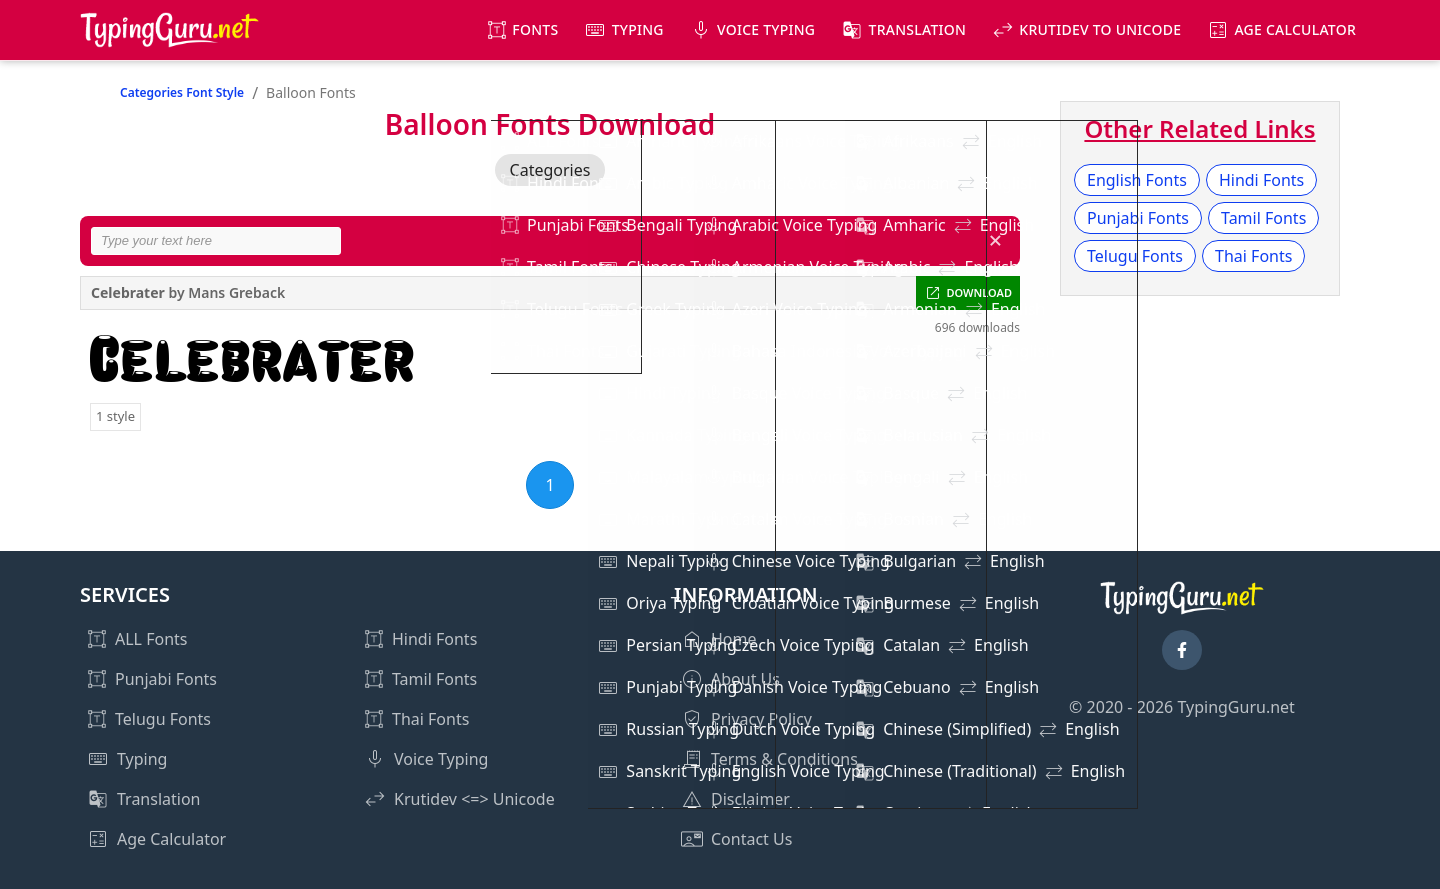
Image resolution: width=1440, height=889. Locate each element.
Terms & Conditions (784, 759)
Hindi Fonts (1261, 180)
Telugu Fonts (1135, 256)
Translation (918, 29)
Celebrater (128, 292)
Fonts (535, 29)
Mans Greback (236, 292)
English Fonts (1137, 180)
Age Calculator (1295, 29)
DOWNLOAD (979, 292)
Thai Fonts (1253, 256)
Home (734, 639)
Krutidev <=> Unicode (474, 799)
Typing (638, 29)
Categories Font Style (182, 92)
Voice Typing (766, 29)
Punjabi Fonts (1138, 218)
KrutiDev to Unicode (1100, 29)
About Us (745, 679)
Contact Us (751, 839)
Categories (550, 170)
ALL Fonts (151, 639)
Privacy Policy (761, 719)
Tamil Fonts (1263, 218)
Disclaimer (750, 799)
